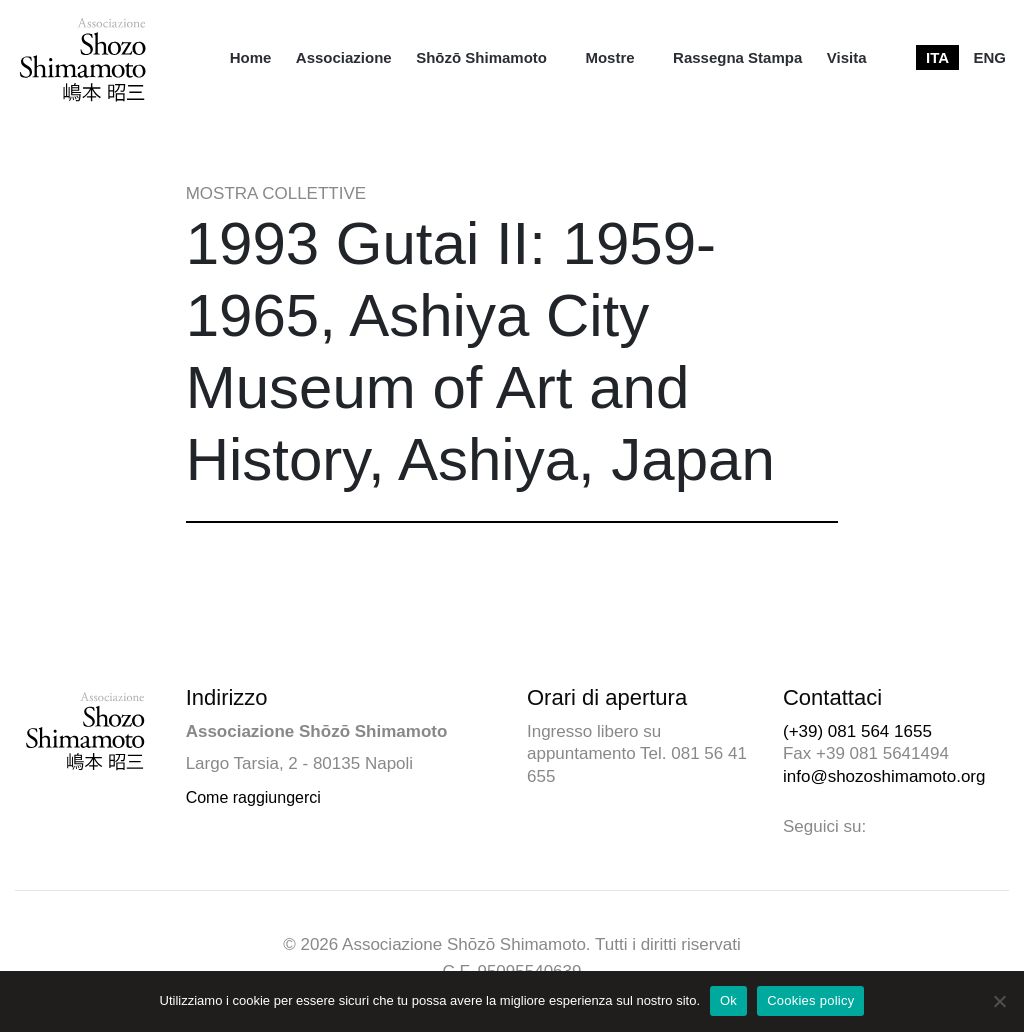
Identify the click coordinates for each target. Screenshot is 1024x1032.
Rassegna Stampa (737, 57)
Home (251, 57)
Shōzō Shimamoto (481, 57)
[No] (999, 1001)
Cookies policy (810, 1000)
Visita (847, 57)
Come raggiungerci (253, 797)
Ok (728, 1000)
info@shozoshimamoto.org (884, 776)
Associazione (344, 57)
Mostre (609, 57)
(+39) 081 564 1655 (857, 731)
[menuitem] (251, 57)
